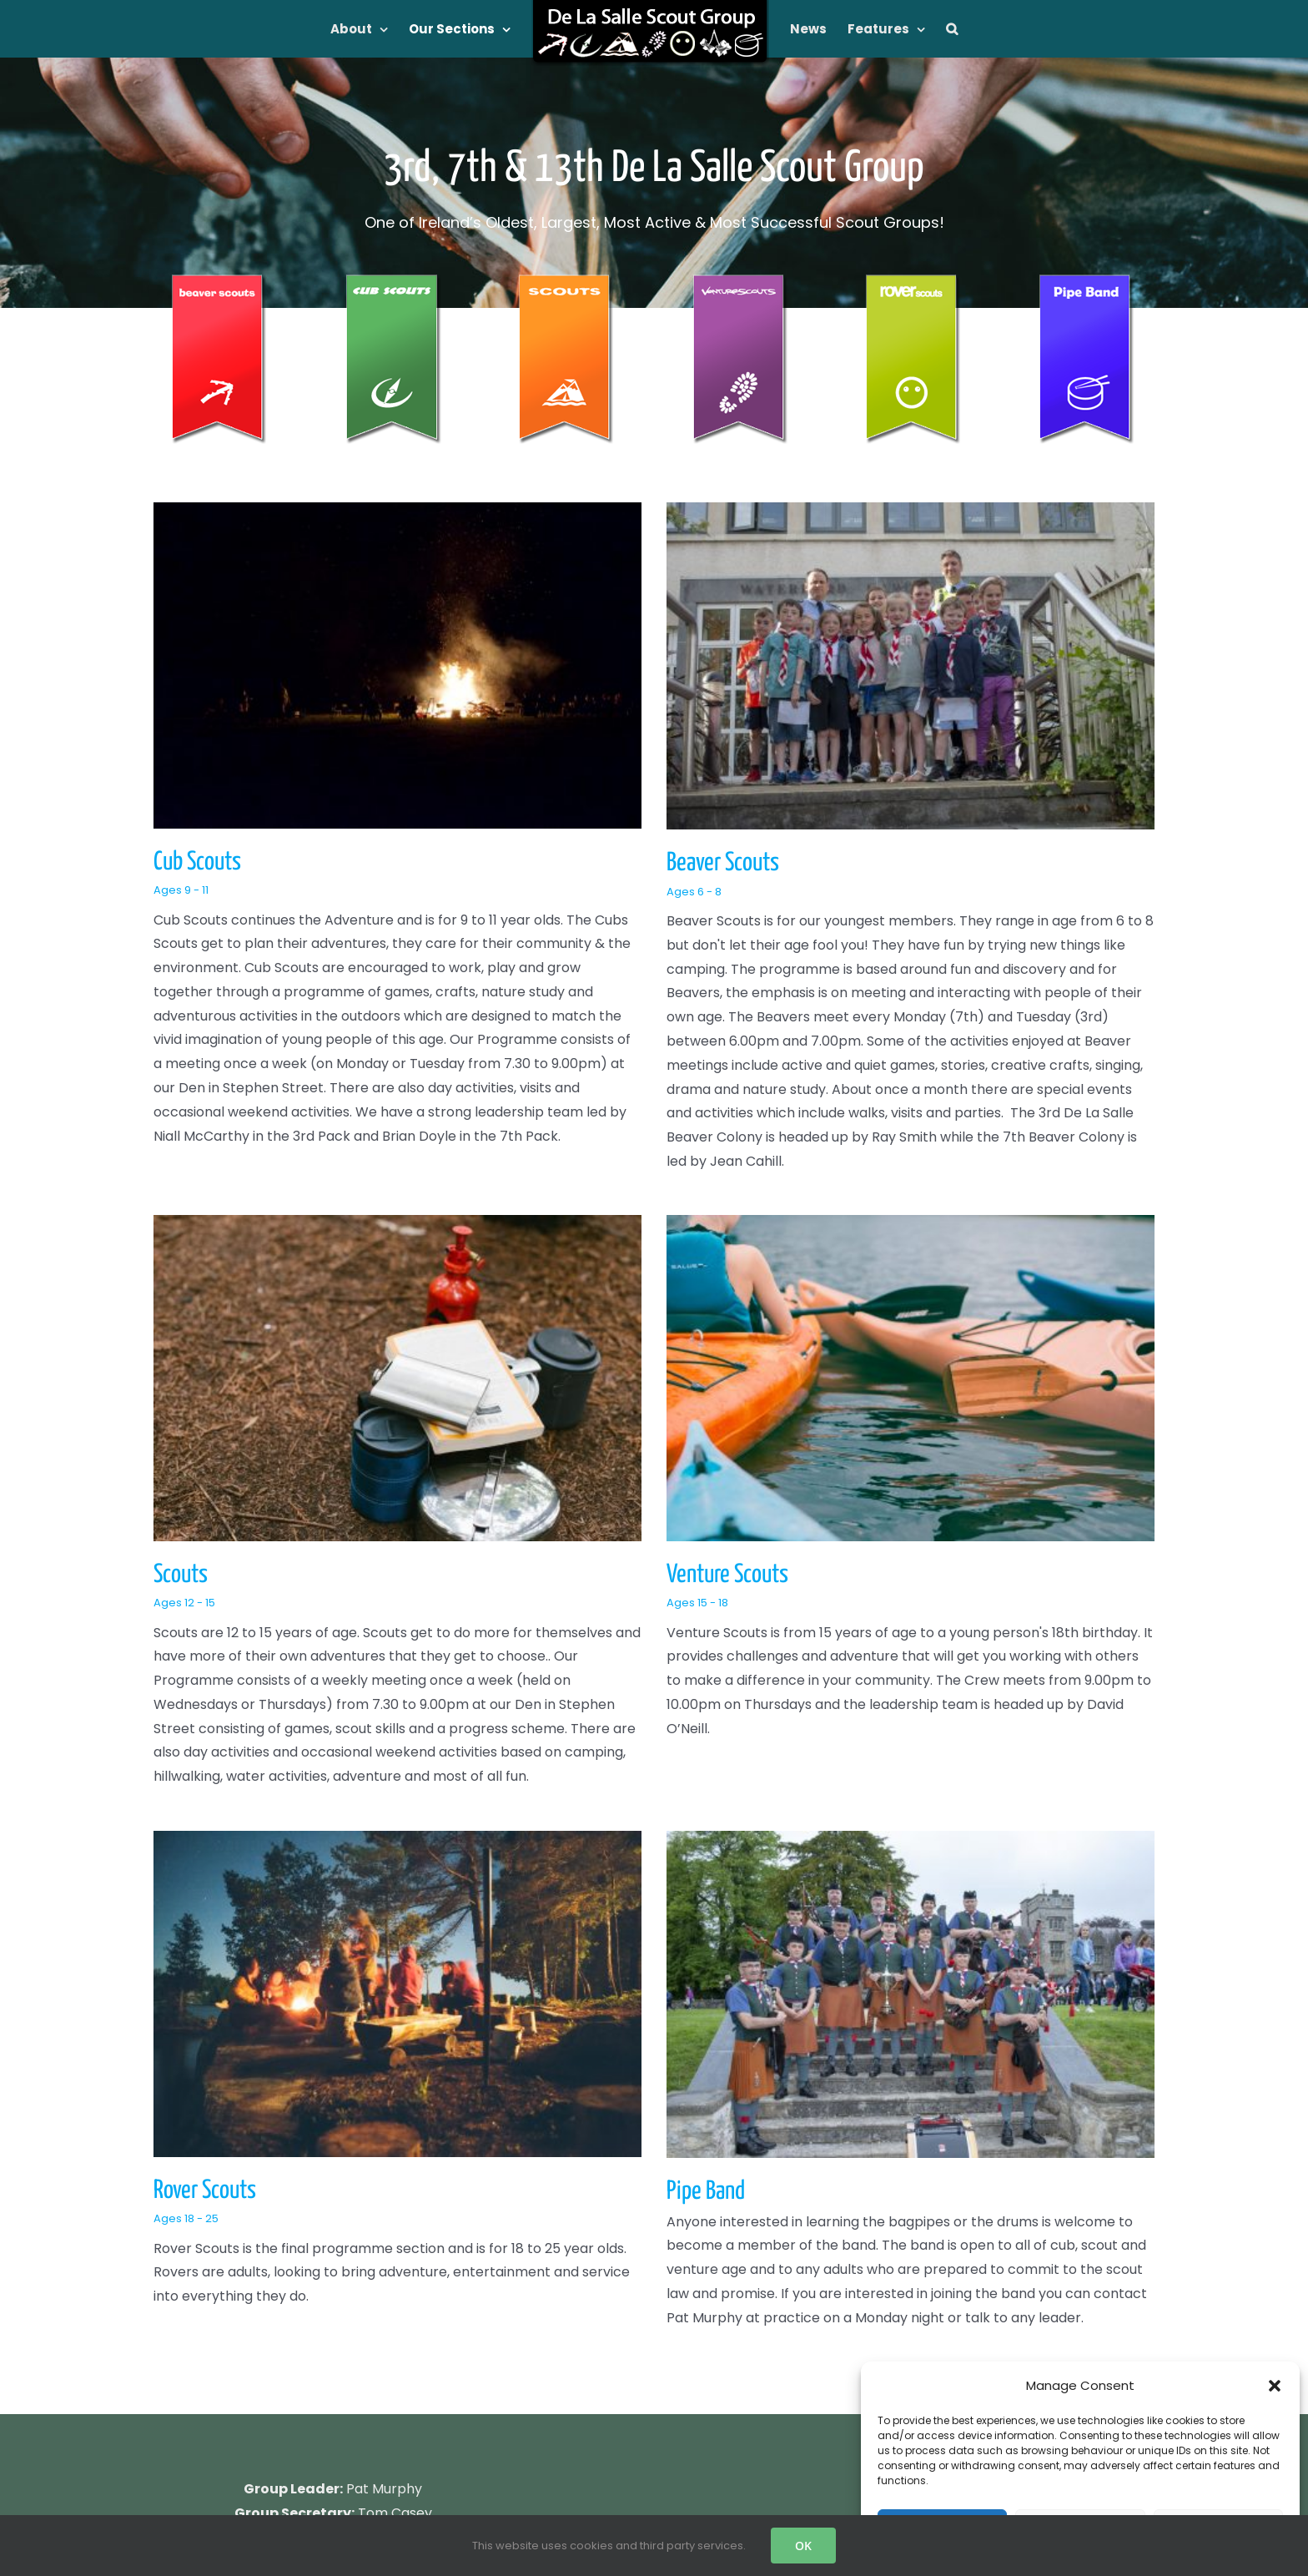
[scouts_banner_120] (567, 280)
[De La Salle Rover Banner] (914, 280)
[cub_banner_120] (394, 280)
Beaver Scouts (563, 862)
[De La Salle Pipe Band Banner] (1088, 280)
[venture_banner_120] (741, 280)
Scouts (816, 912)
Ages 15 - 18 (221, 1631)
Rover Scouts (522, 1645)
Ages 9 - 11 (181, 890)
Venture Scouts (251, 1602)
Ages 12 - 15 (820, 941)
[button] (1274, 2385)
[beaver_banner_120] (220, 280)
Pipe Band (864, 1647)
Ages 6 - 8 (534, 892)
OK (803, 2545)
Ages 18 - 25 (503, 1674)
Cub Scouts (197, 862)
